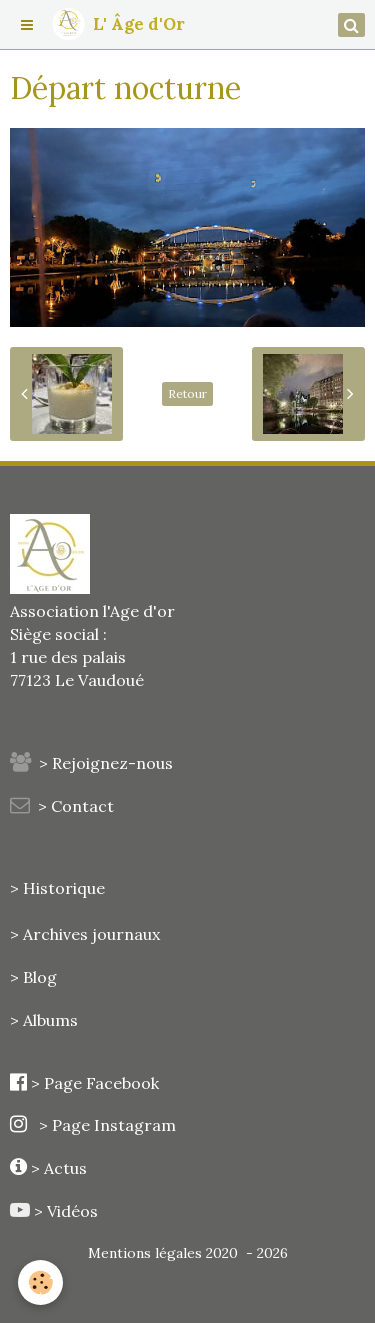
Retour (187, 393)
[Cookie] (40, 1282)
